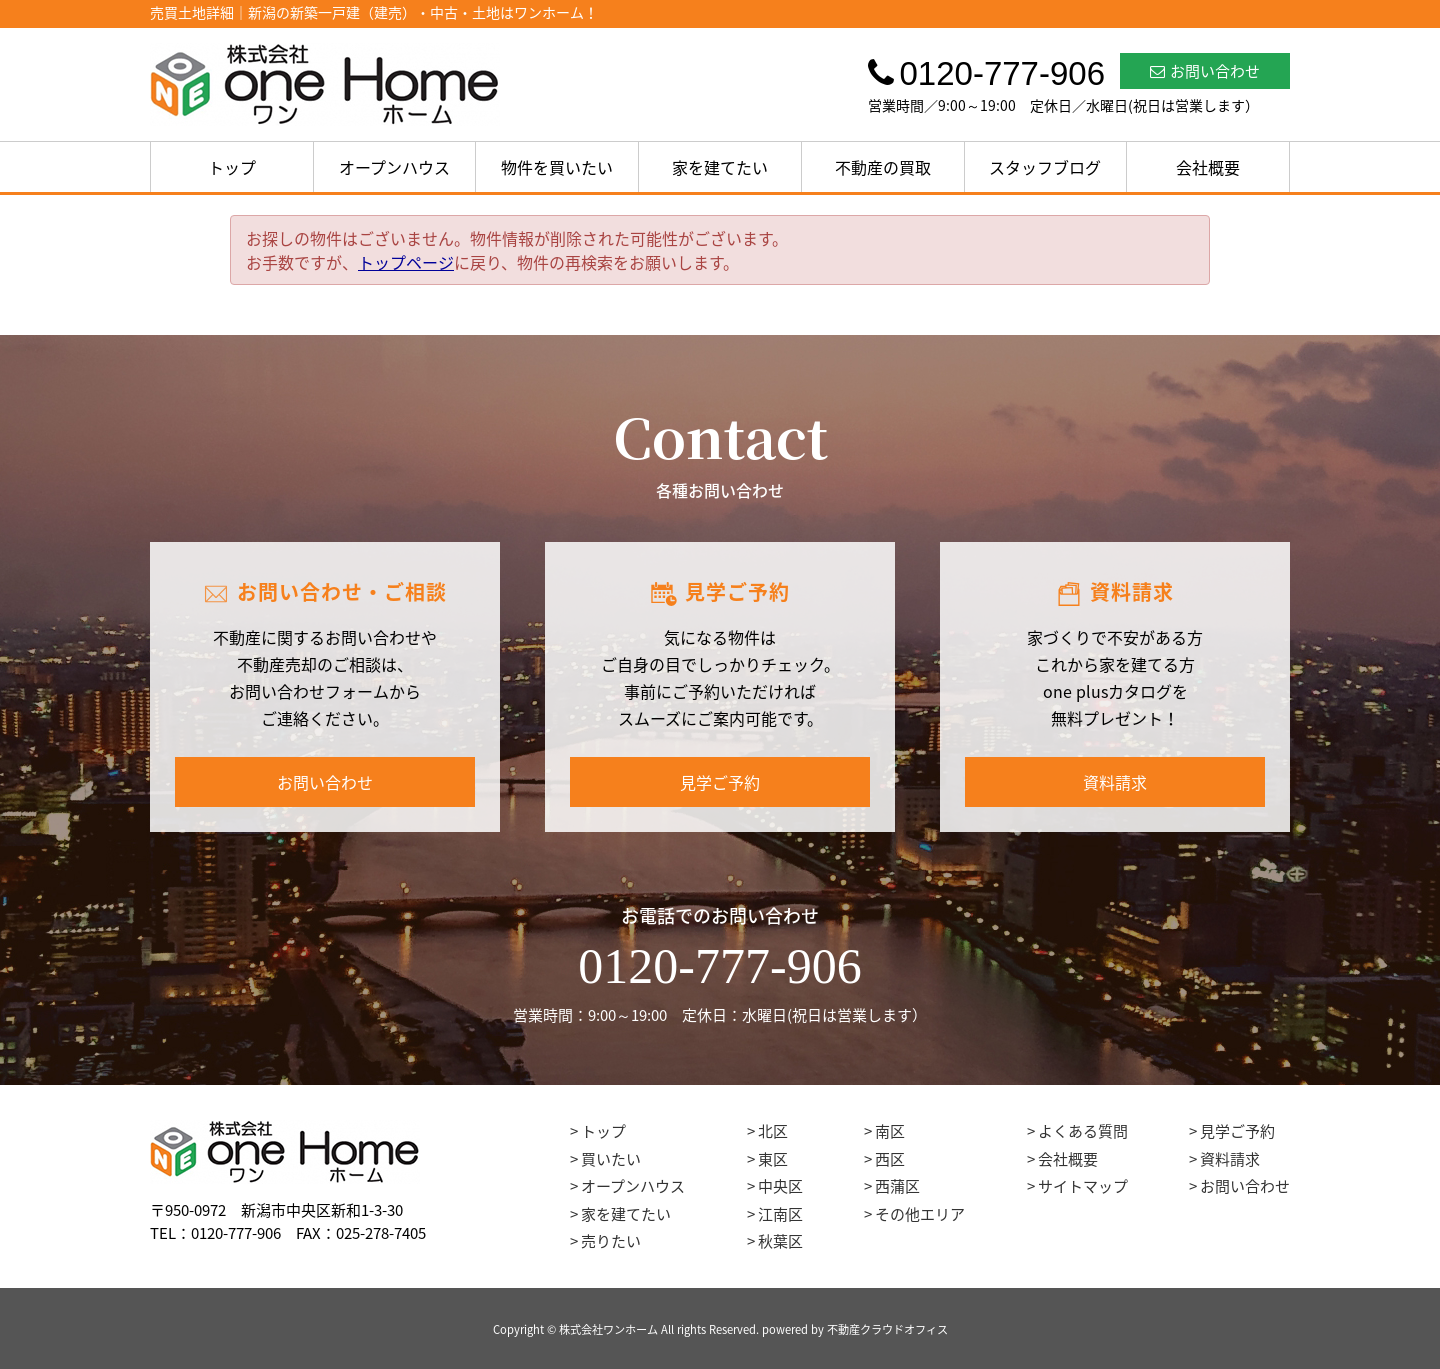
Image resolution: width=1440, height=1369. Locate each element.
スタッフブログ (1045, 167)
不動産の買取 (883, 167)
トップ (232, 167)
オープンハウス (394, 167)
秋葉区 (780, 1241)
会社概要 (1208, 167)
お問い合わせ (1205, 71)
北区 (773, 1131)
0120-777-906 (719, 966)
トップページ (406, 262)
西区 (890, 1159)
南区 (890, 1131)
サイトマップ (1083, 1186)
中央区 (780, 1186)
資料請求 (1115, 782)
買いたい (611, 1159)
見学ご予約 (720, 782)
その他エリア (920, 1214)
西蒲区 (897, 1186)
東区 (773, 1159)
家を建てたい (720, 167)
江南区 (780, 1214)
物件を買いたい (557, 167)
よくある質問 (1083, 1131)
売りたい (611, 1241)
